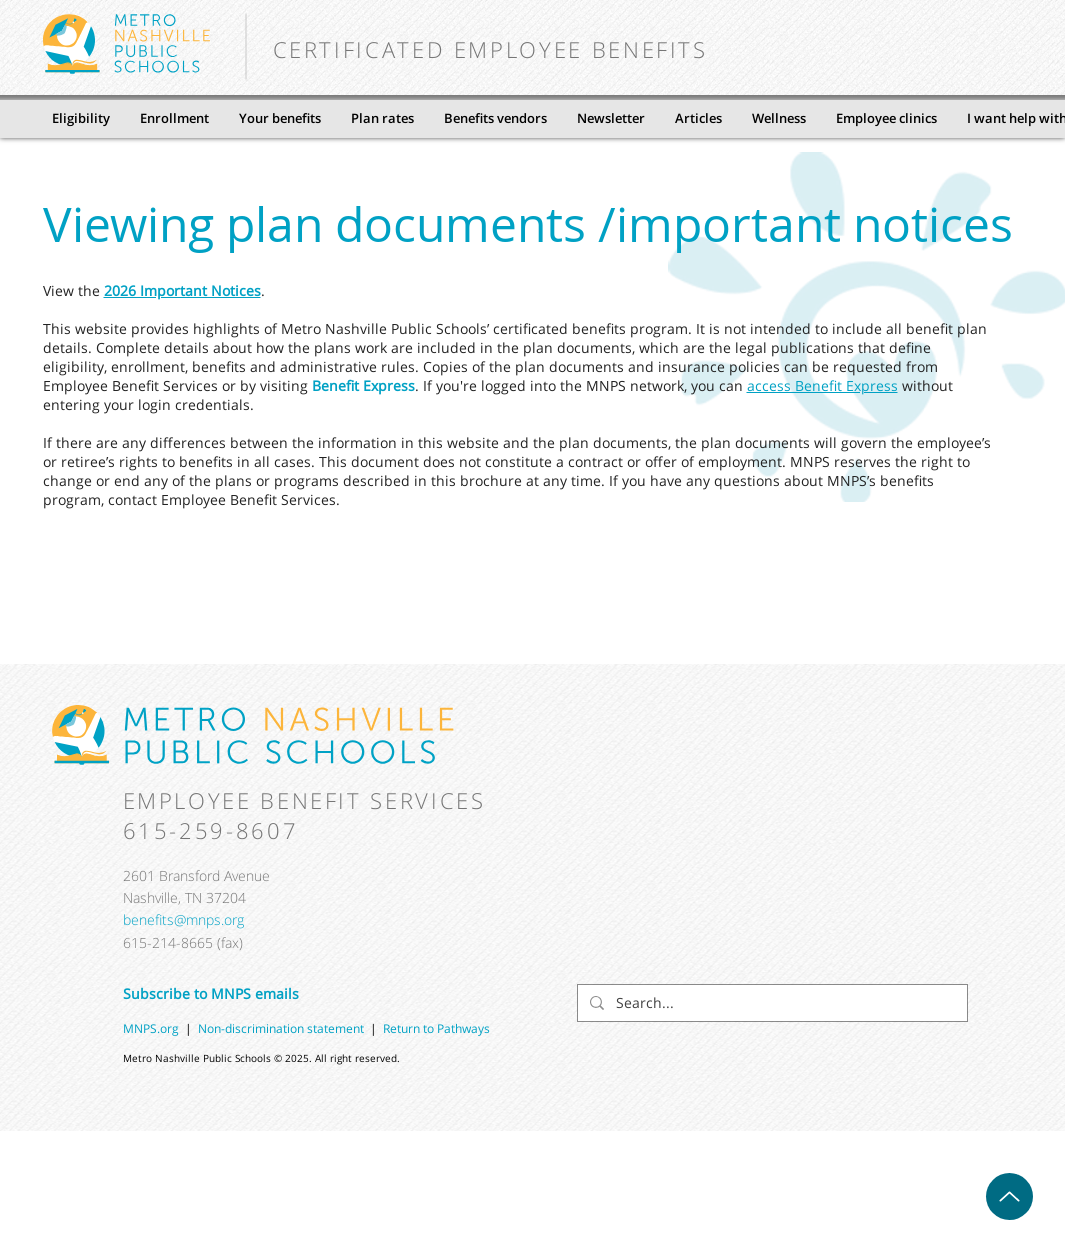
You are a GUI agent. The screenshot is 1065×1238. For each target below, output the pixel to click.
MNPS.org (151, 1028)
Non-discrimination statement (284, 1028)
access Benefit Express (822, 385)
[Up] (1009, 1196)
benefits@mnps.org (183, 919)
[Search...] (770, 1003)
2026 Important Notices (182, 290)
